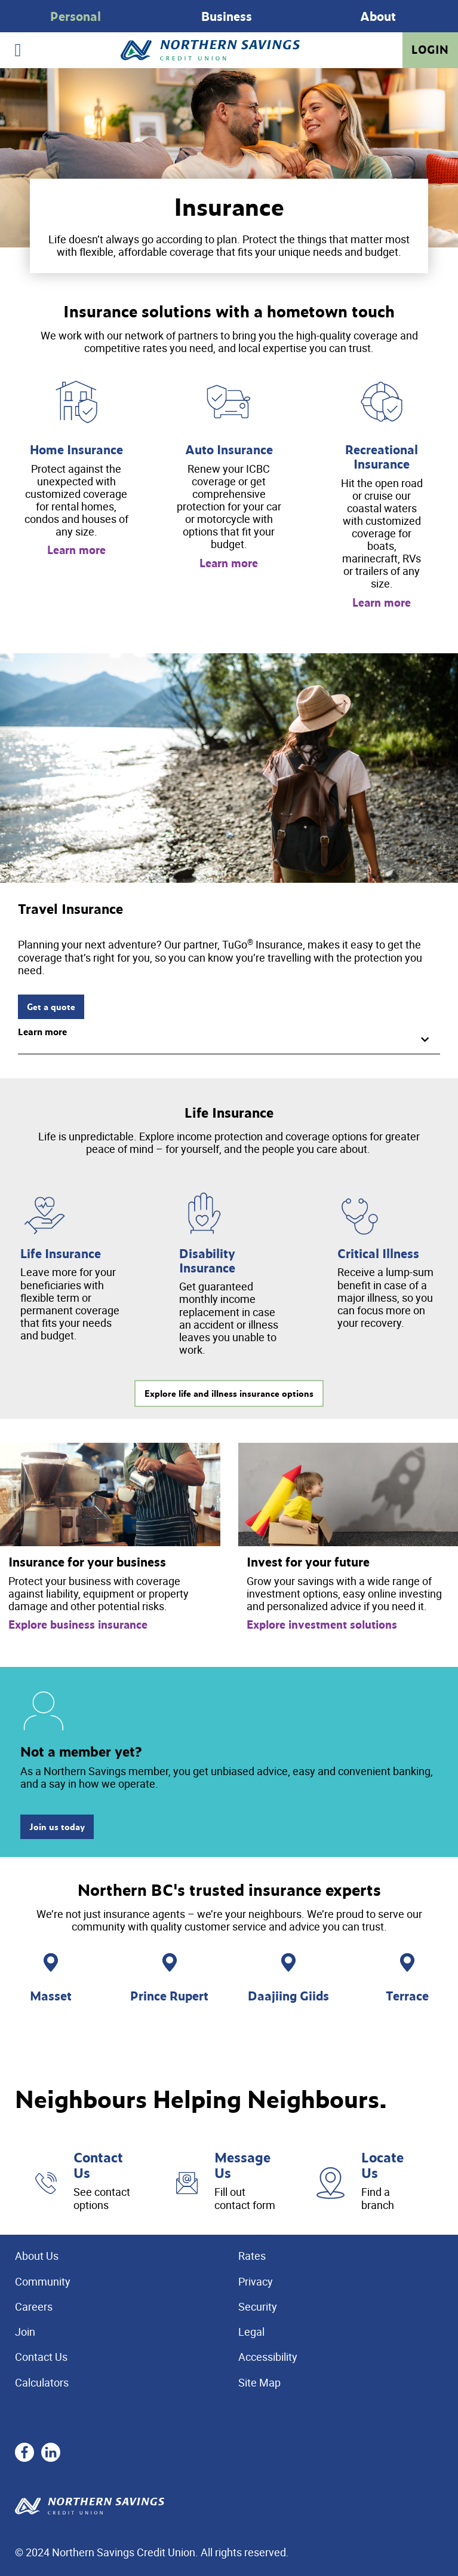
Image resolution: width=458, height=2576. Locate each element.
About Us (37, 2255)
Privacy (255, 2281)
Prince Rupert (169, 1995)
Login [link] (430, 49)
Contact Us (98, 2164)
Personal (75, 16)
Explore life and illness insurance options (229, 1393)
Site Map (259, 2382)
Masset (51, 1995)
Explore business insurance (77, 1624)
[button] (229, 1037)
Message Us (242, 2164)
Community (42, 2281)
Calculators (42, 2382)
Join (25, 2331)
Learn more (76, 550)
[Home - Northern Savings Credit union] (210, 50)
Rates (252, 2255)
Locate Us (382, 2164)
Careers (34, 2306)
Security (257, 2306)
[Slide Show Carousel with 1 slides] (229, 16)
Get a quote (51, 1007)
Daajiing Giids (288, 1995)
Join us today (57, 1827)
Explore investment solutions (322, 1624)
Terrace (407, 1995)
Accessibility (267, 2356)
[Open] (18, 50)
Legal (251, 2331)
